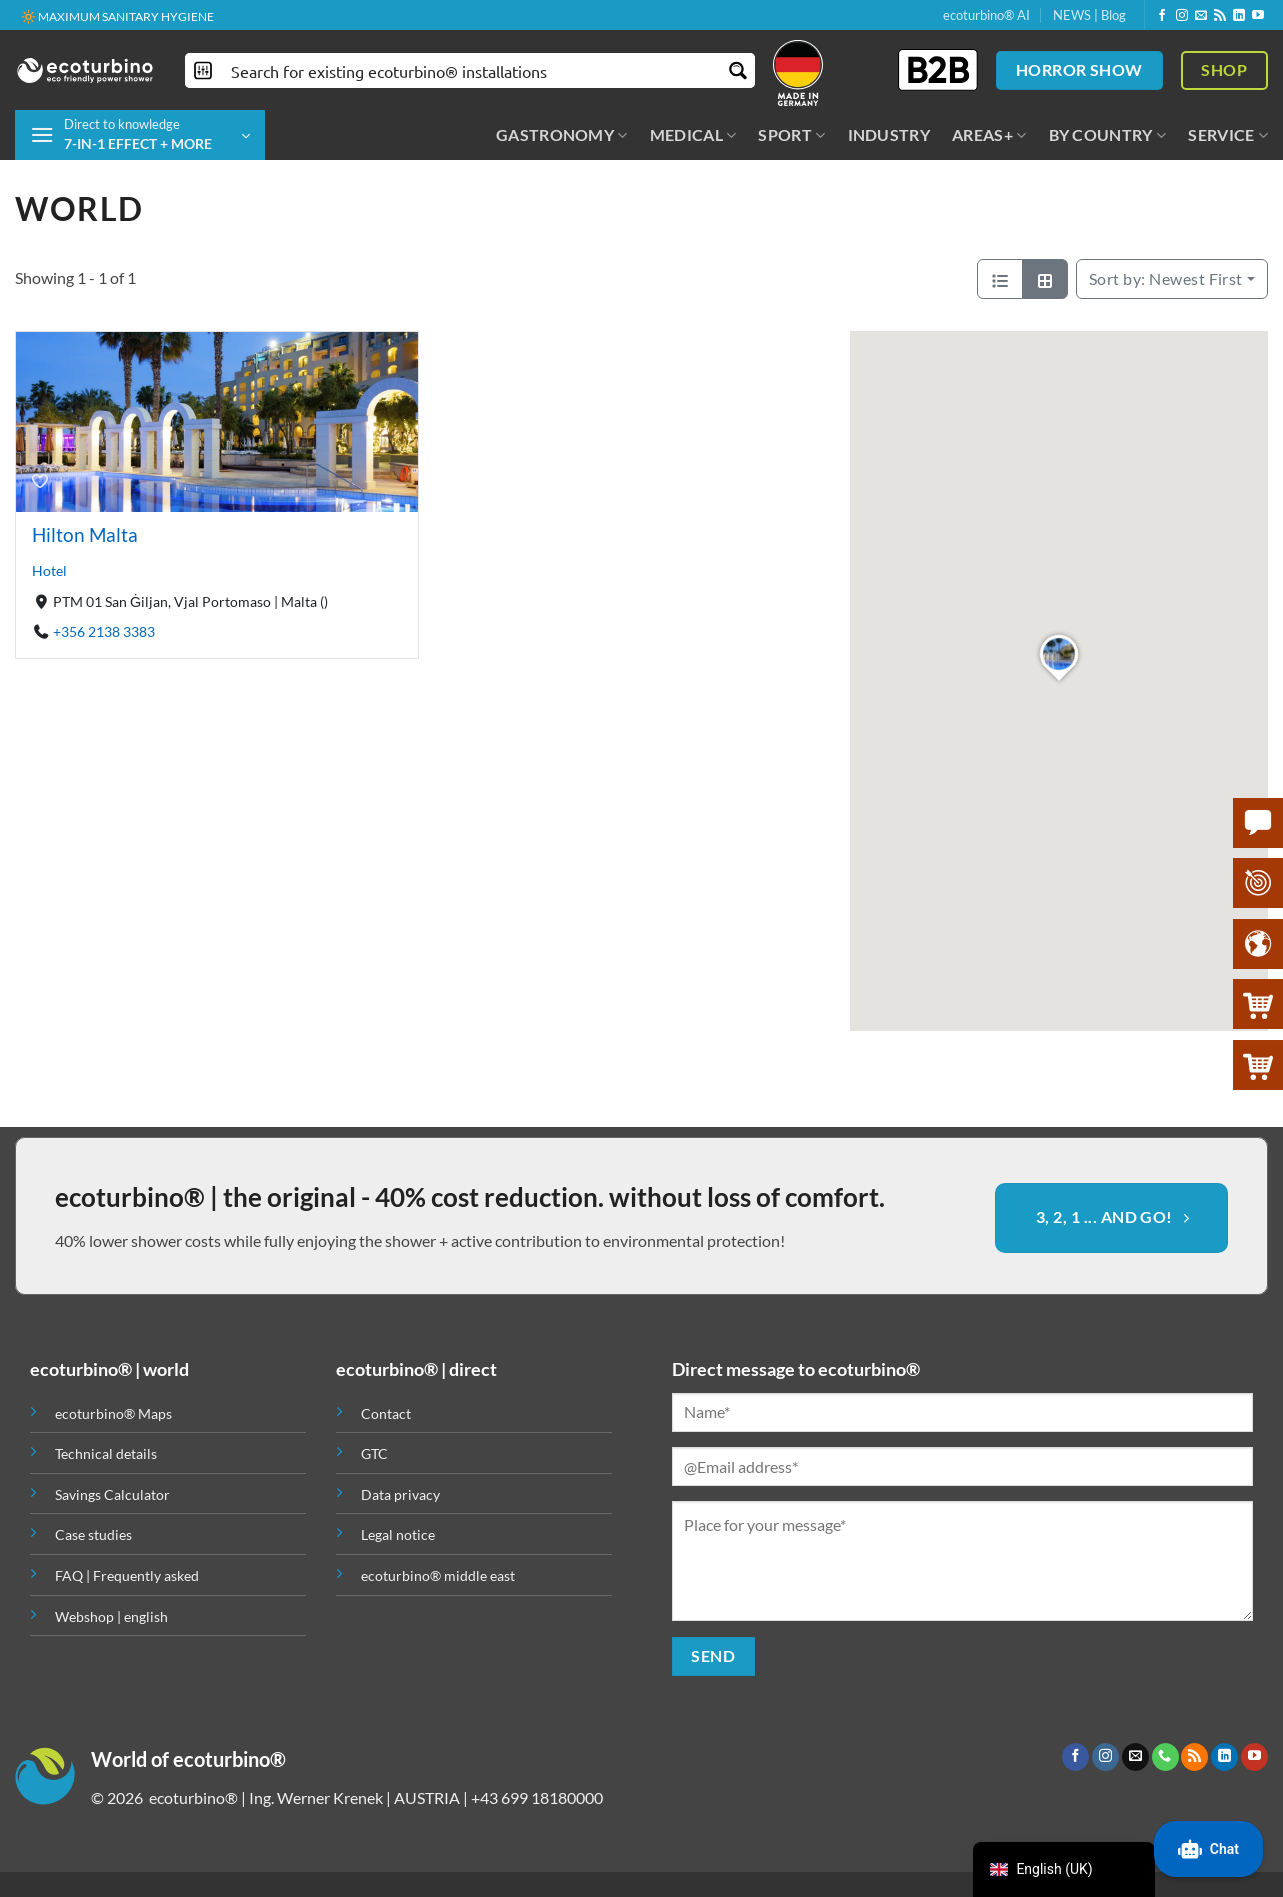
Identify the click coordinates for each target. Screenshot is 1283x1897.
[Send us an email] (1201, 16)
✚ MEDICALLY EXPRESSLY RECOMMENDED (141, 15)
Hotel (49, 570)
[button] (140, 135)
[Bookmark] (40, 480)
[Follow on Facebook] (1162, 16)
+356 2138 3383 (104, 631)
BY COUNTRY (1108, 135)
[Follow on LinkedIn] (1239, 16)
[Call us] (1165, 1757)
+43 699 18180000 (537, 1797)
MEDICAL (693, 135)
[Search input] (471, 70)
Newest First (1166, 278)
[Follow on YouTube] (1258, 16)
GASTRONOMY (562, 135)
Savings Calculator (112, 1494)
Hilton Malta (85, 534)
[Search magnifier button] (737, 70)
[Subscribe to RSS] (1220, 16)
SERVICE (1228, 135)
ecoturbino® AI (986, 15)
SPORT (791, 135)
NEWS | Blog (1089, 15)
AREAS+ (989, 135)
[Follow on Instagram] (1182, 16)
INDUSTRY (889, 134)
